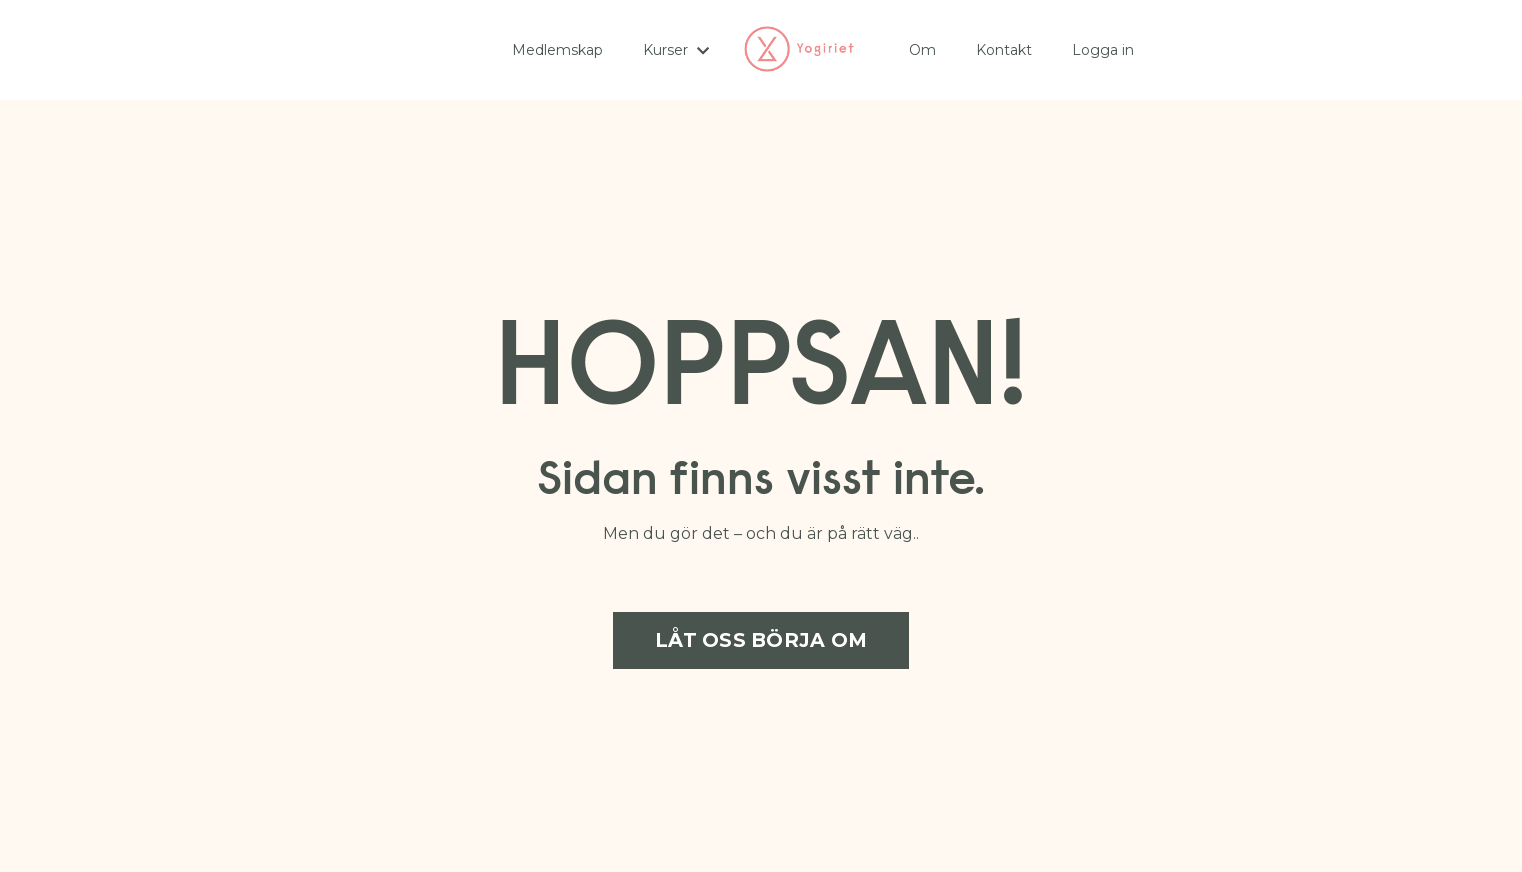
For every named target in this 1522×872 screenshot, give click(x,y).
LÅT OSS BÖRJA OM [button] (761, 640)
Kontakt (1004, 50)
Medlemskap (557, 50)
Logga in (1103, 50)
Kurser (676, 50)
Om (922, 50)
